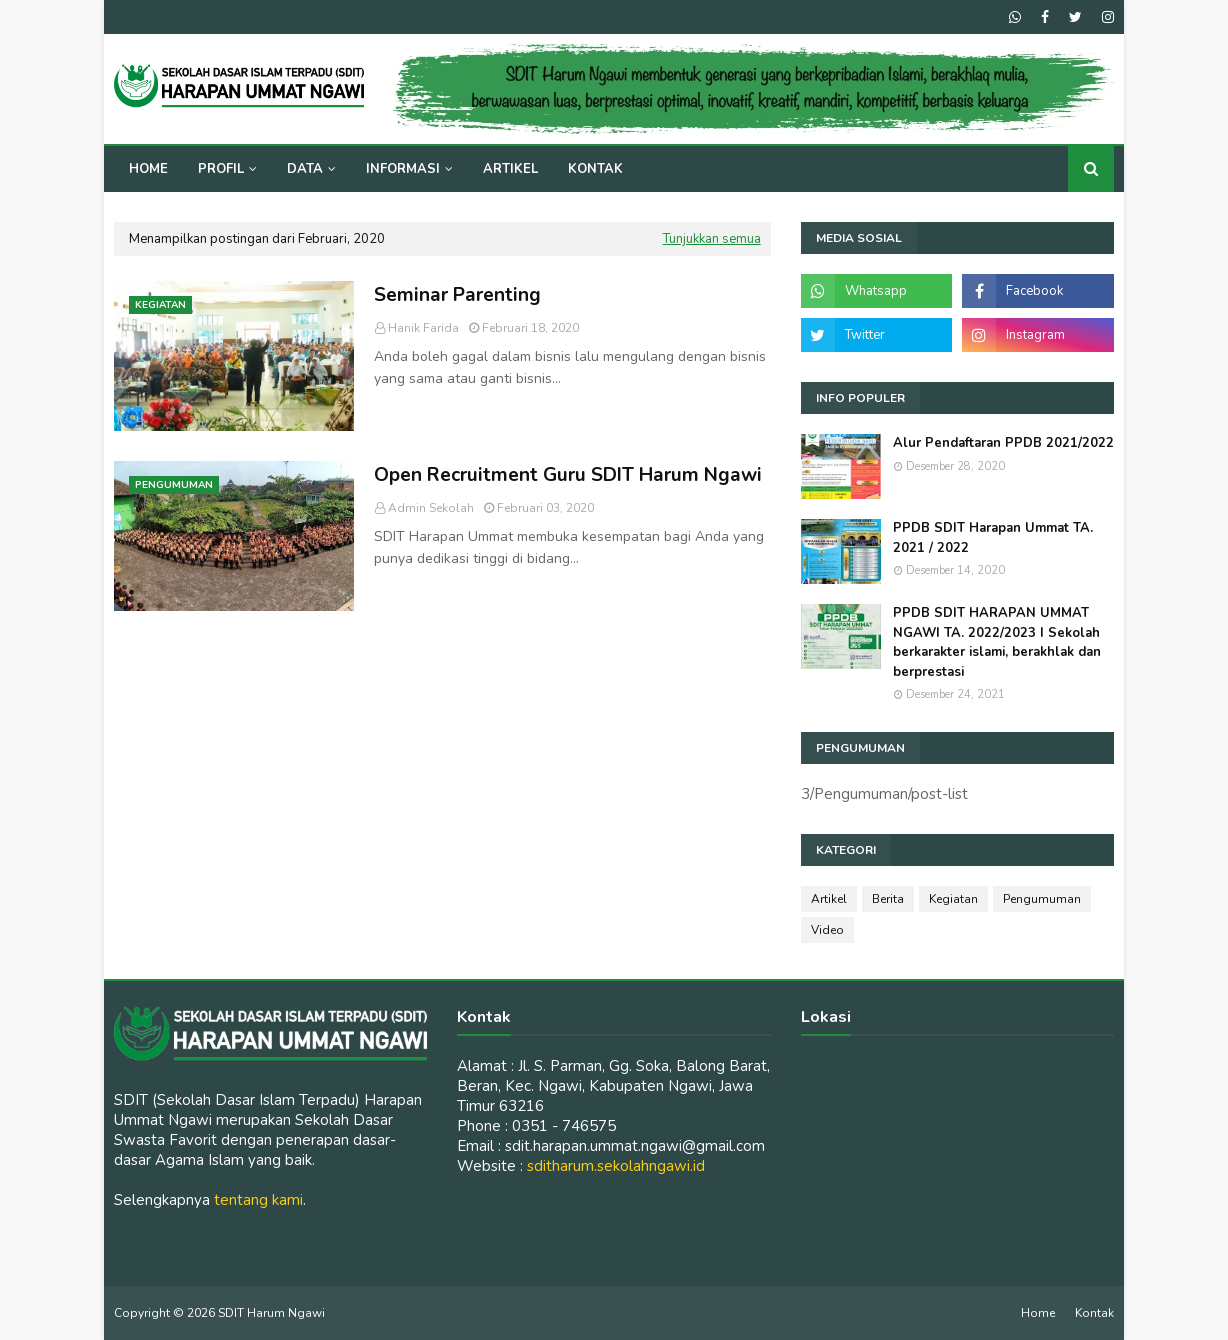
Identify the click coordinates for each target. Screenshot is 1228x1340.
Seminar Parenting (457, 295)
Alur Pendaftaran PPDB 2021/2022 (1003, 443)
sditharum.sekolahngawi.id (616, 1166)
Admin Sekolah (431, 508)
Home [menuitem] (148, 169)
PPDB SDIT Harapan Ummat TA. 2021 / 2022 (993, 538)
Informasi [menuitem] (403, 169)
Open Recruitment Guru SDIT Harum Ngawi (568, 475)
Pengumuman (1042, 899)
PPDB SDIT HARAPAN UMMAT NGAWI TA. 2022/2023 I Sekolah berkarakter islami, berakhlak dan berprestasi (997, 642)
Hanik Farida (423, 328)
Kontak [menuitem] (595, 169)
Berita (888, 899)
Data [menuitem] (305, 169)
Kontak (1094, 1313)
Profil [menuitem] (221, 169)
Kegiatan (953, 899)
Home (1038, 1313)
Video (827, 930)
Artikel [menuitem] (510, 169)
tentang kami (258, 1200)
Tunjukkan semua (712, 239)
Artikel (829, 899)
